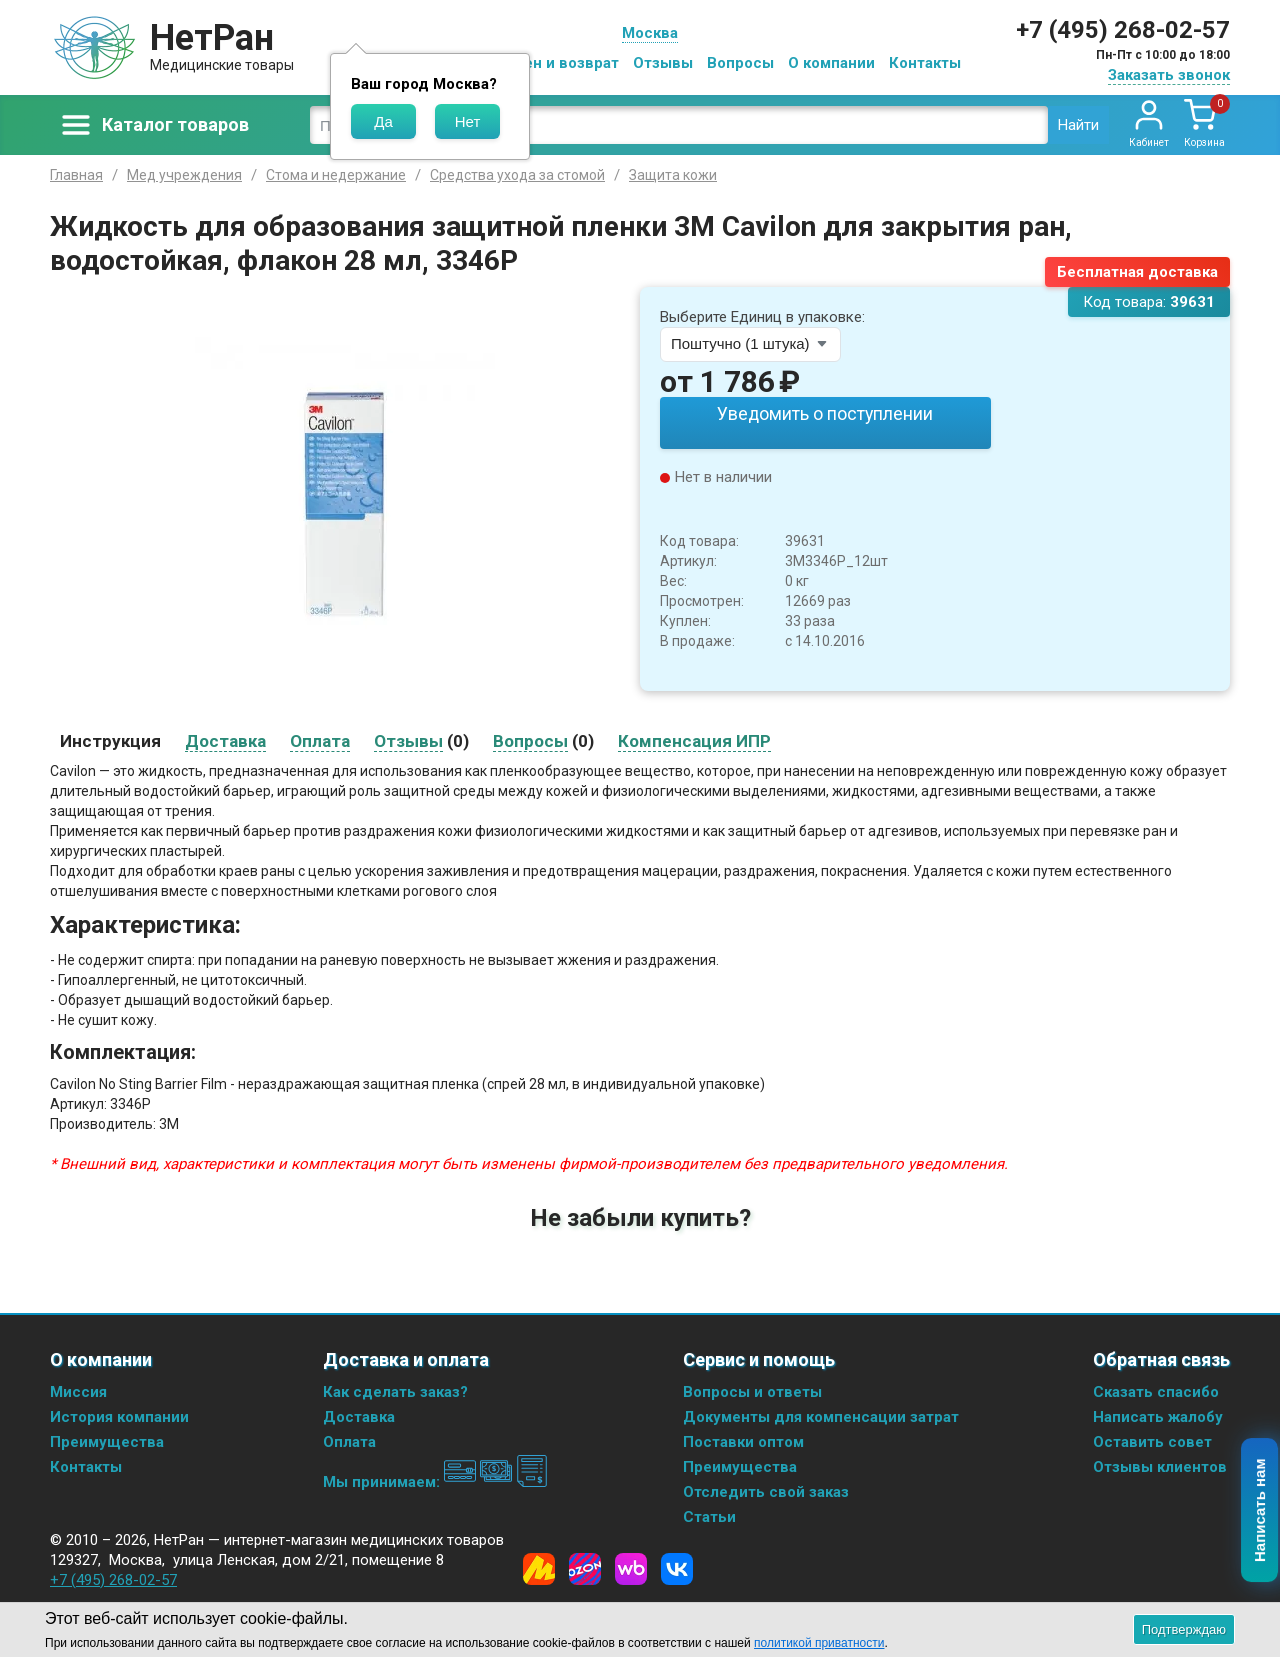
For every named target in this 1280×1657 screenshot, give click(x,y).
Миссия (78, 1389)
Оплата (349, 1439)
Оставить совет (1152, 1439)
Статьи (709, 1514)
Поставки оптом (743, 1439)
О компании (831, 63)
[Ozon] (585, 1566)
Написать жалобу (1158, 1414)
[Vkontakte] (677, 1566)
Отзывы (663, 63)
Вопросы (740, 63)
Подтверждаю (1184, 1629)
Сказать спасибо (1156, 1389)
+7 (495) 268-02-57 (1123, 30)
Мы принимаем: (435, 1479)
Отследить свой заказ (766, 1489)
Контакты (925, 63)
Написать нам (1260, 1511)
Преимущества (107, 1439)
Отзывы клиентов (1160, 1464)
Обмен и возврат (556, 63)
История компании (119, 1414)
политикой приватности (819, 1643)
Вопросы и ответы (752, 1389)
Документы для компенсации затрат (821, 1414)
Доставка (359, 1414)
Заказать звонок (1169, 75)
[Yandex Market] (539, 1566)
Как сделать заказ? (395, 1389)
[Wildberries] (631, 1566)
